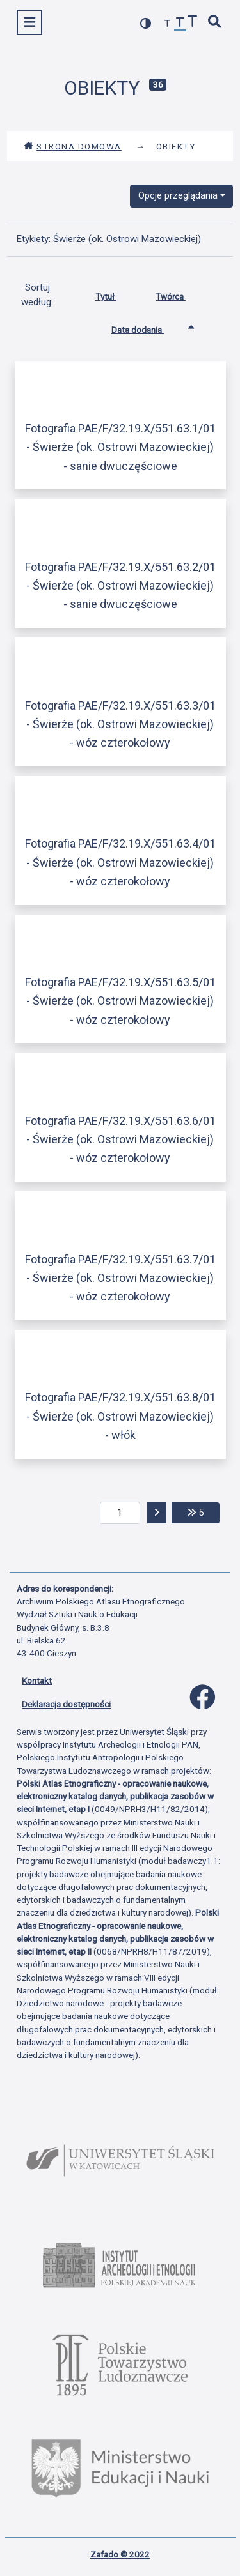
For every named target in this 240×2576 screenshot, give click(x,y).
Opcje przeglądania (178, 195)
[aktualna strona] (120, 1513)
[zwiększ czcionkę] (192, 22)
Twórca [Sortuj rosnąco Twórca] (180, 293)
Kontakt (37, 1680)
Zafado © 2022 (120, 2554)
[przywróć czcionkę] (180, 24)
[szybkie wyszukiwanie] (215, 22)
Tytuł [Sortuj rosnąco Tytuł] (115, 293)
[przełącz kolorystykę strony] (146, 23)
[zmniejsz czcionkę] (167, 24)
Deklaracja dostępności (66, 1704)
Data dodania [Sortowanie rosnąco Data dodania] (147, 327)
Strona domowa (72, 146)
